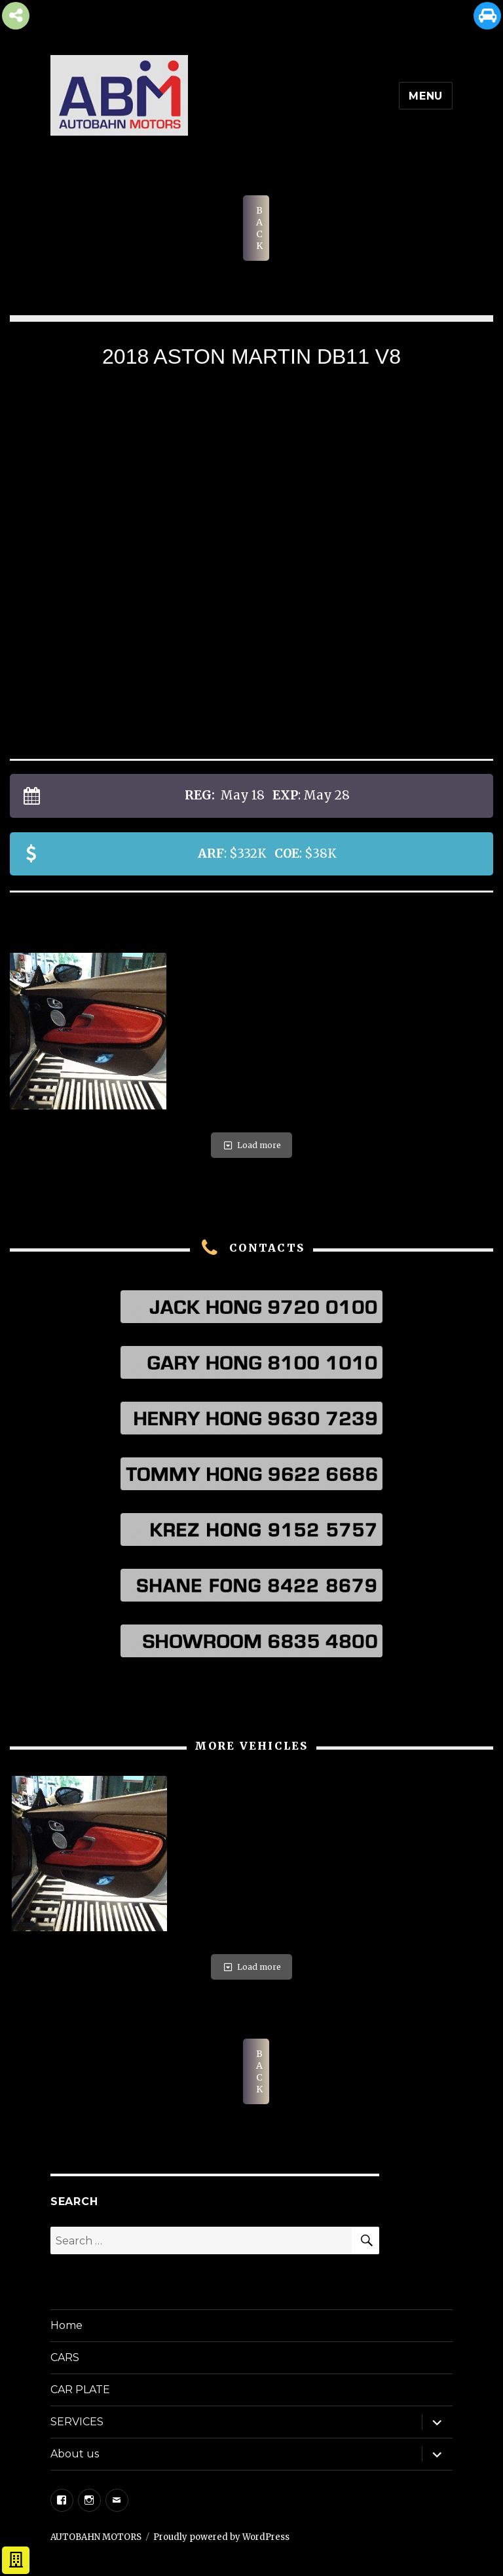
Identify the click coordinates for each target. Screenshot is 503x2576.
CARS (64, 2357)
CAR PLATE (80, 2389)
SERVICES (76, 2421)
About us (74, 2454)
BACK (259, 228)
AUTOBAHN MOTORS (95, 2537)
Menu (426, 96)
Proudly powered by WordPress (221, 2537)
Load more (251, 1145)
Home (66, 2325)
